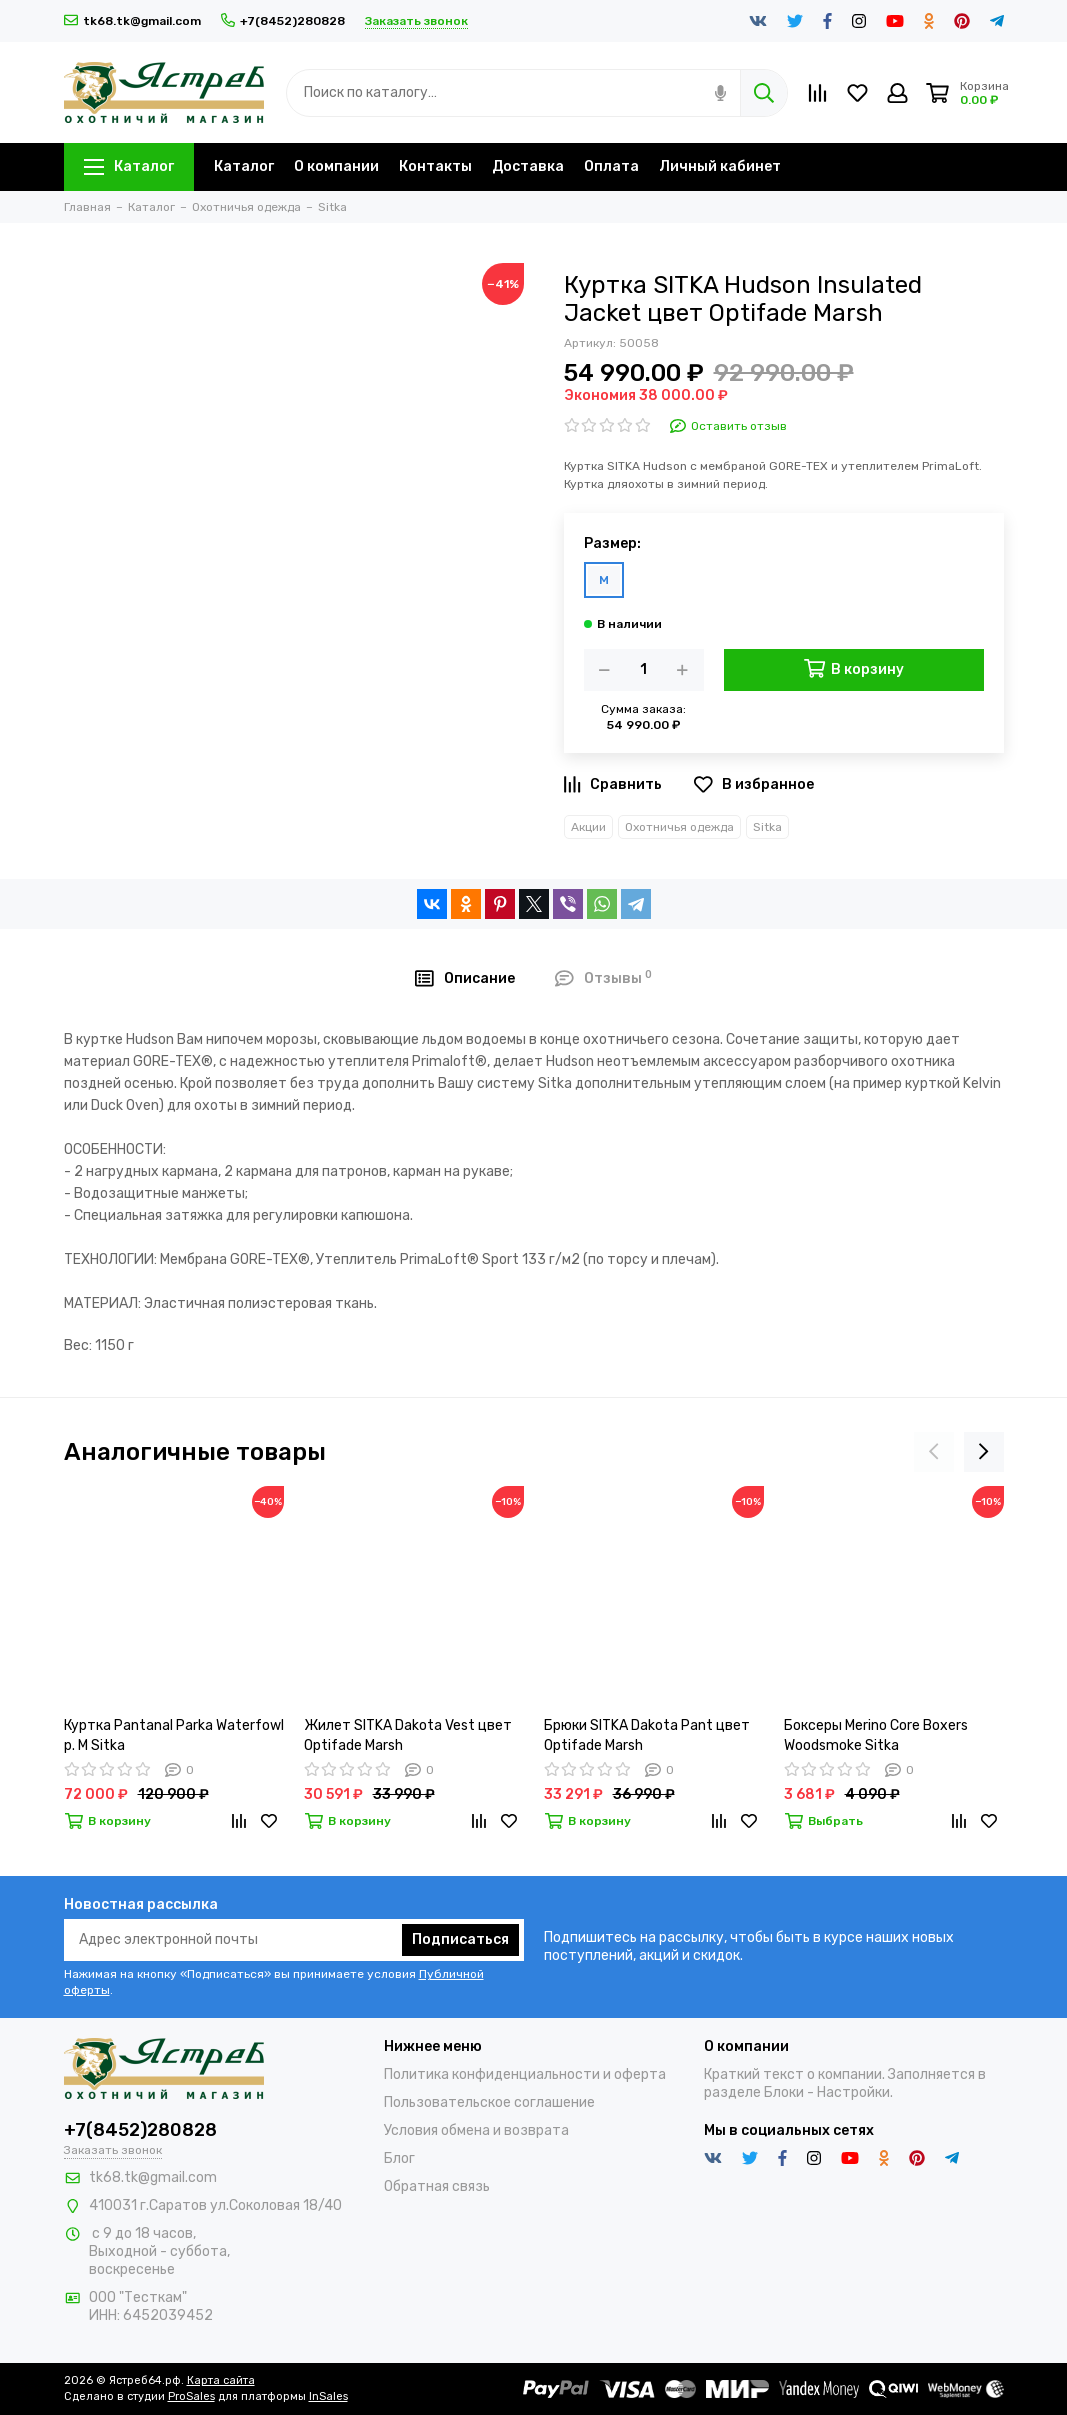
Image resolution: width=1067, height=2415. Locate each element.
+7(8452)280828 (283, 21)
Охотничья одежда (679, 827)
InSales (328, 2396)
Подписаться (460, 1939)
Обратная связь (437, 2186)
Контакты (435, 166)
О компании (336, 166)
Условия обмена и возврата (476, 2130)
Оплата (611, 166)
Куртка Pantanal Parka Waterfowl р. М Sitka (174, 1735)
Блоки (784, 2092)
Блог (399, 2158)
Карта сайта (221, 2380)
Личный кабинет (720, 166)
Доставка (528, 166)
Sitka (767, 827)
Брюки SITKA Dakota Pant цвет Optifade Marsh (647, 1735)
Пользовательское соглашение (489, 2102)
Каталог (129, 166)
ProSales (191, 2396)
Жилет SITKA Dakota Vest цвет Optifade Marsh (408, 1735)
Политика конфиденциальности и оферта (525, 2074)
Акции (588, 827)
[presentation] (934, 1452)
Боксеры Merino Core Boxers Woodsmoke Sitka (876, 1735)
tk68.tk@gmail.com (132, 21)
